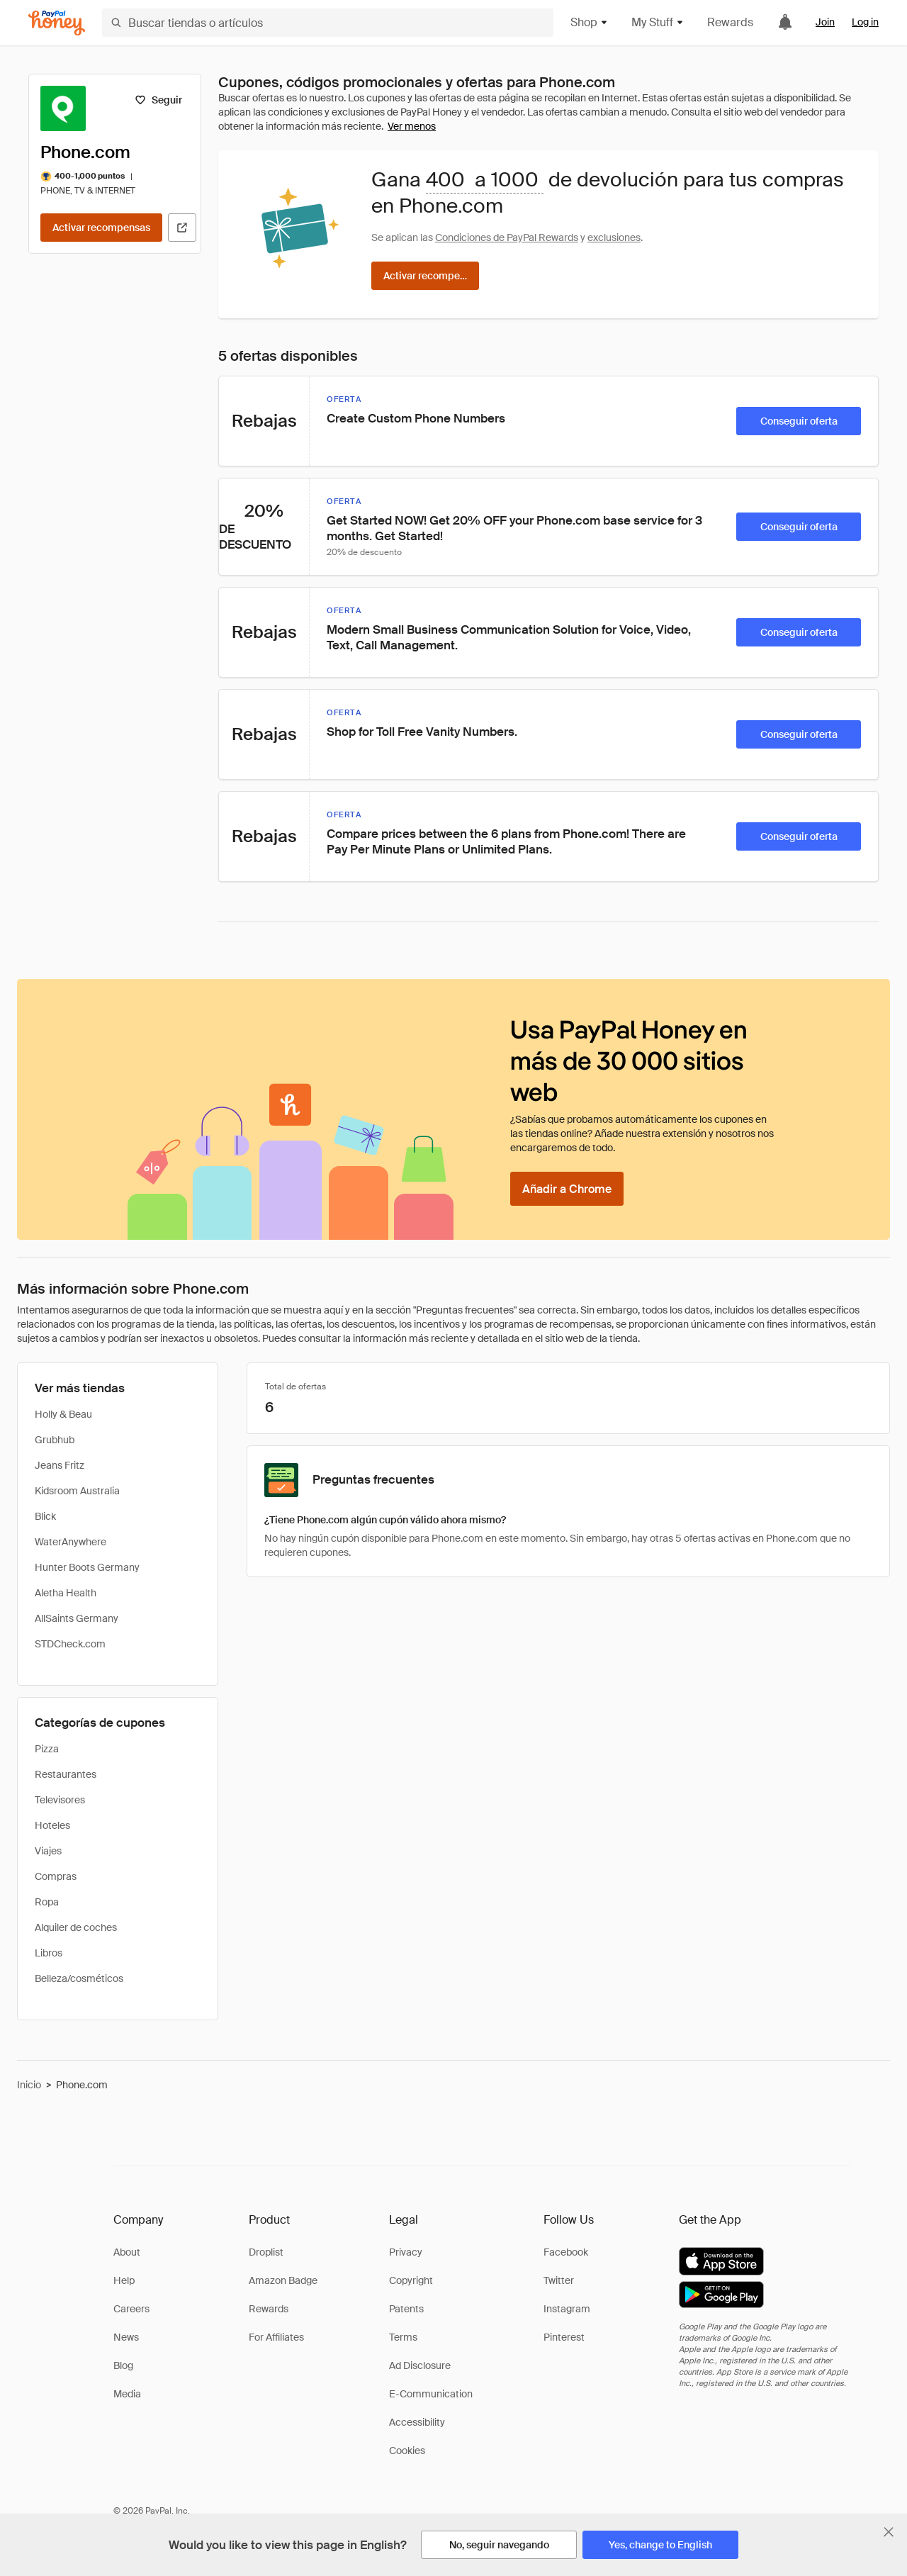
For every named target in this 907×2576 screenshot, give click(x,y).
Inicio (29, 2084)
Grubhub (54, 1439)
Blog (123, 2365)
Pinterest (564, 2337)
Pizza (47, 1748)
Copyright (411, 2280)
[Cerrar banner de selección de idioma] (888, 2532)
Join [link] (825, 22)
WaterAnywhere (70, 1541)
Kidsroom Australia (77, 1490)
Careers (131, 2308)
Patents (406, 2308)
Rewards (730, 22)
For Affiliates (276, 2337)
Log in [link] (865, 22)
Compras (56, 1876)
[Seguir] (158, 100)
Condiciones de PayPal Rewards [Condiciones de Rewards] (506, 237)
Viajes (48, 1850)
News (126, 2337)
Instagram (566, 2308)
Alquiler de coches (76, 1927)
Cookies (407, 2450)
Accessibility (417, 2422)
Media (127, 2393)
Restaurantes (65, 1774)
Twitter (558, 2280)
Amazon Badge (283, 2280)
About (126, 2252)
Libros (48, 1953)
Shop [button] (589, 22)
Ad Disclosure (420, 2365)
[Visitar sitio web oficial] (182, 227)
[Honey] (56, 23)
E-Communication (431, 2393)
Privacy (405, 2252)
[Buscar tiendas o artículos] (327, 23)
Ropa (47, 1901)
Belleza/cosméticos (79, 1978)
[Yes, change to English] (660, 2545)
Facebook (565, 2252)
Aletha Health (65, 1592)
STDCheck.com (70, 1643)
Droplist (266, 2252)
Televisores (60, 1799)
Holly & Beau (63, 1414)
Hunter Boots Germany (87, 1567)
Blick (45, 1516)
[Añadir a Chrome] (567, 1189)
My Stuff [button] (658, 22)
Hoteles (52, 1825)
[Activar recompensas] (101, 227)
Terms (403, 2337)
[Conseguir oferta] (798, 421)
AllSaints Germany (76, 1618)
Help (124, 2280)
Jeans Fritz (59, 1465)
